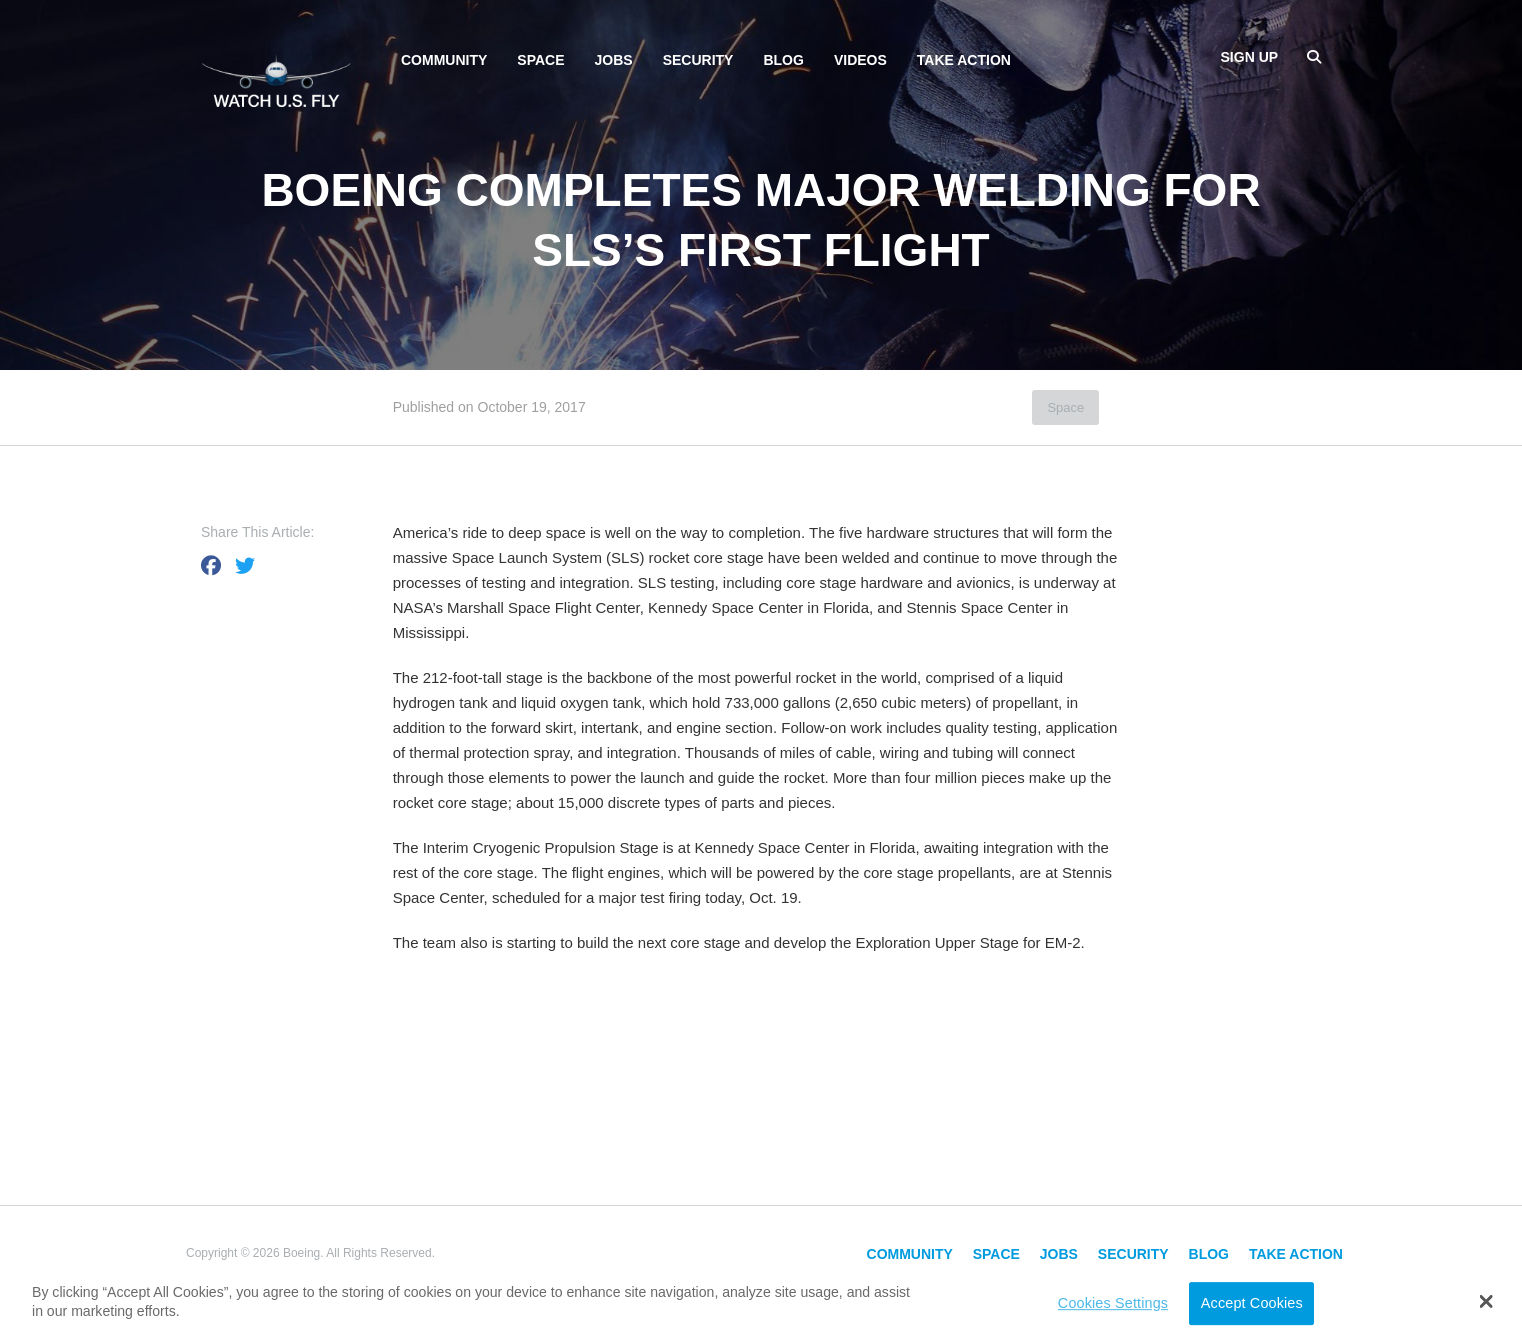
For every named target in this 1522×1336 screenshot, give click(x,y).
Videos (860, 60)
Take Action (964, 60)
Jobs (614, 60)
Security (698, 60)
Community (444, 60)
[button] (1486, 1301)
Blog (783, 60)
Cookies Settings (1113, 1303)
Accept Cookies (1252, 1303)
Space (540, 60)
